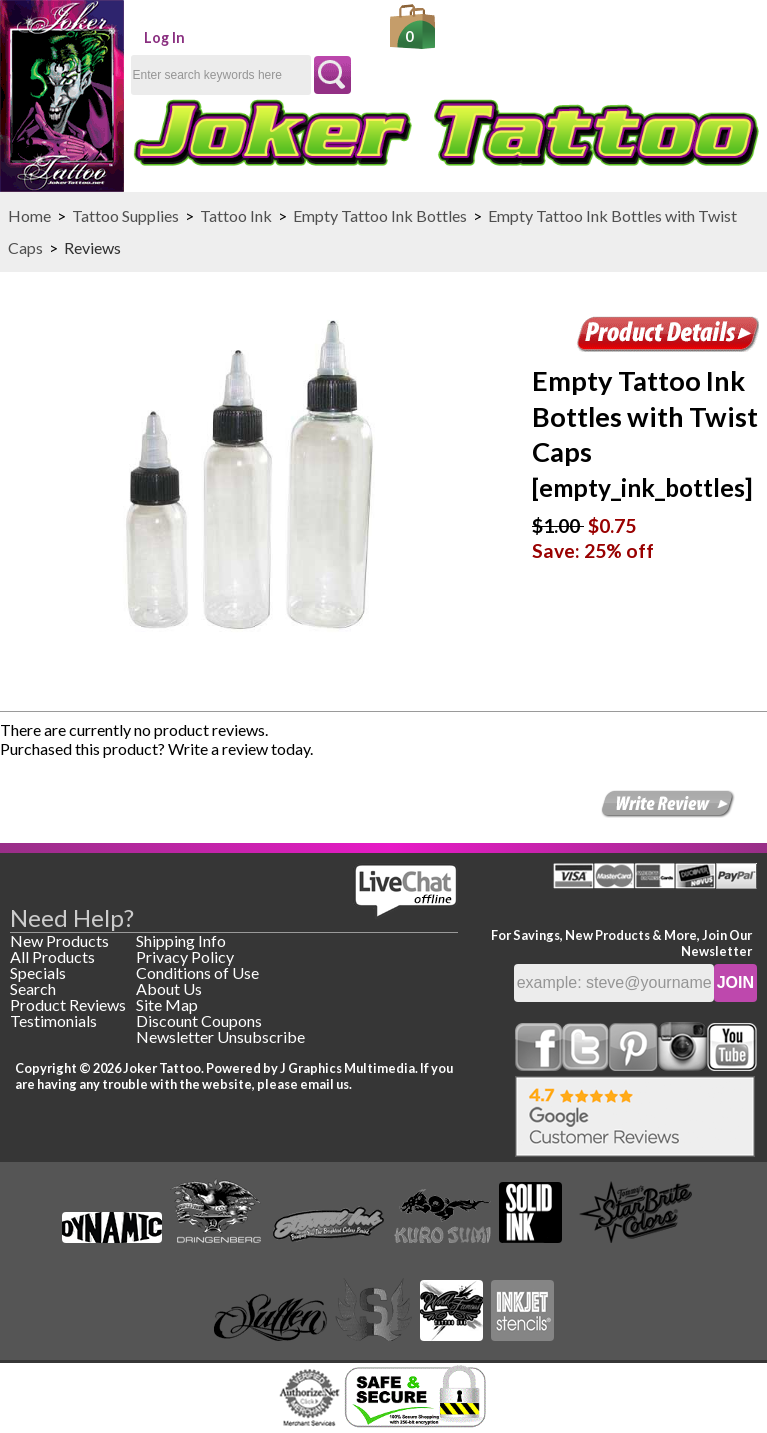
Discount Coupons (199, 1020)
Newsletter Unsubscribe (220, 1036)
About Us (169, 988)
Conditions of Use (197, 972)
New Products (59, 940)
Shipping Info (181, 940)
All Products (52, 956)
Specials (38, 972)
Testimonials (53, 1020)
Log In (164, 37)
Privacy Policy (185, 956)
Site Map (167, 1004)
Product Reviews (68, 1004)
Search (33, 988)
